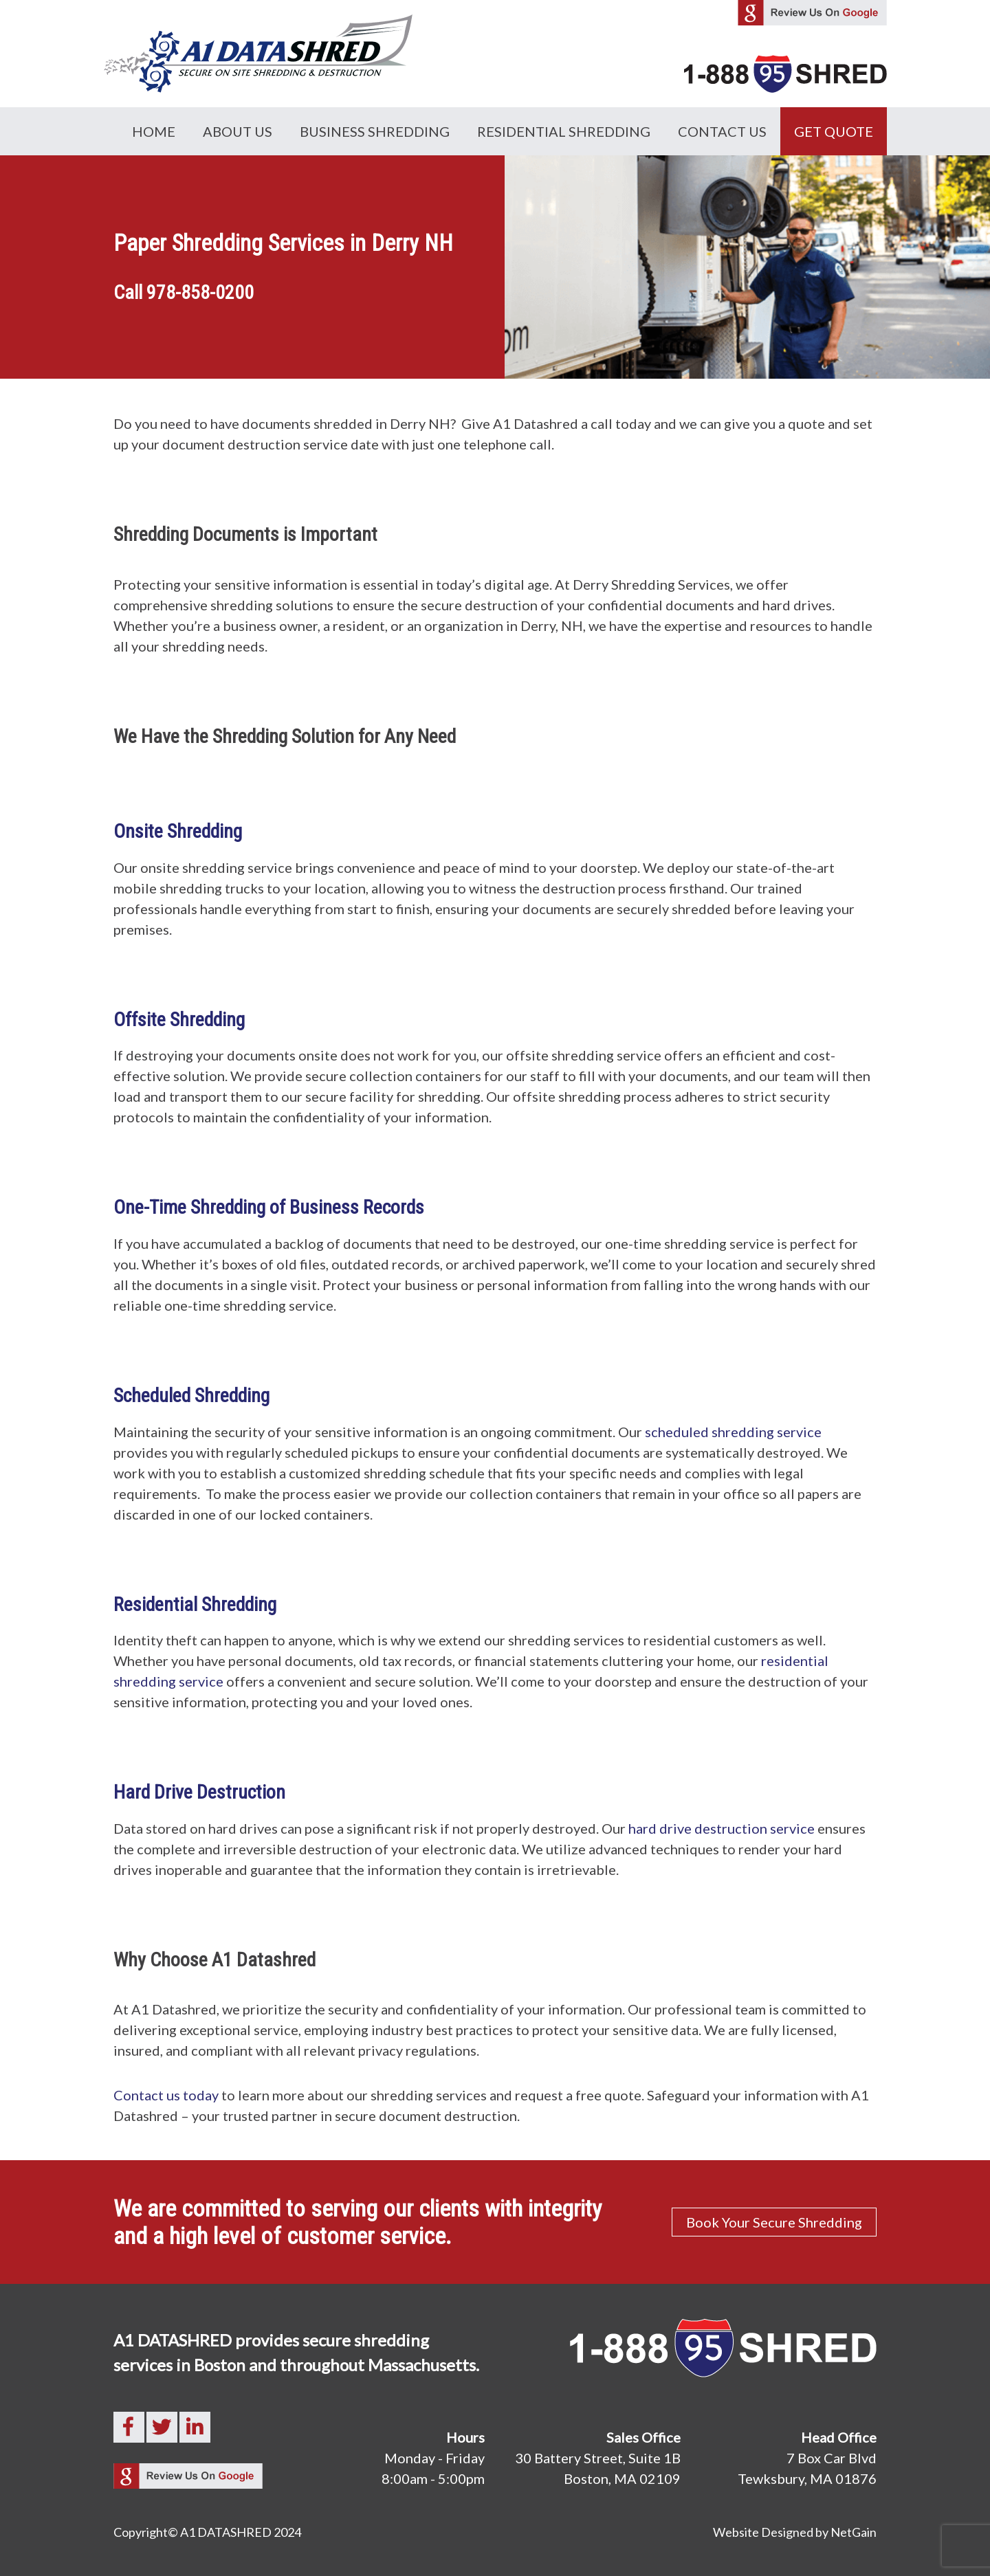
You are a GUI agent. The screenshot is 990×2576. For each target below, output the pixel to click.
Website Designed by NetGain (795, 2532)
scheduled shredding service (733, 1431)
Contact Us (722, 131)
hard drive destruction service (720, 1828)
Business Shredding (375, 131)
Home (153, 131)
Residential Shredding (563, 131)
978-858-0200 (200, 292)
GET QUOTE (833, 131)
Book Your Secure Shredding (774, 2222)
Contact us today (166, 2095)
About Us (237, 131)
